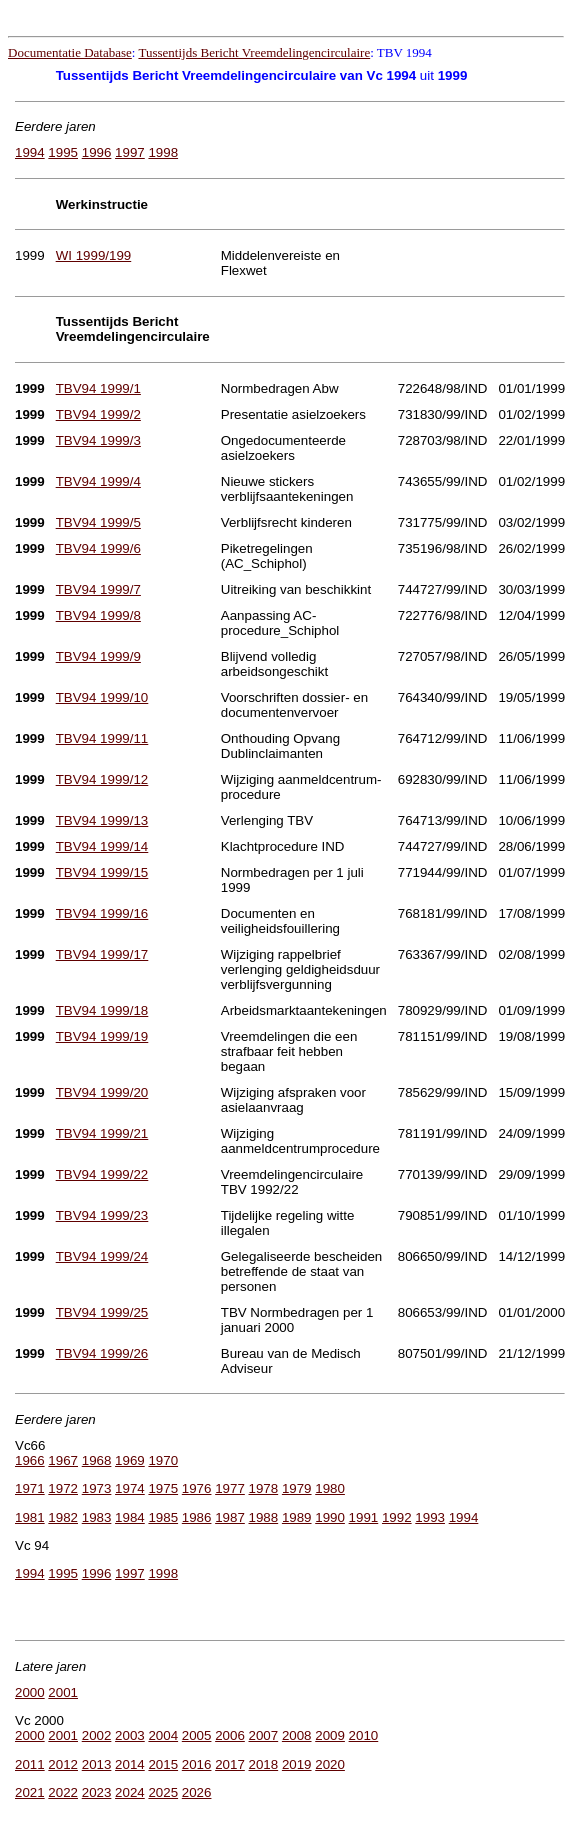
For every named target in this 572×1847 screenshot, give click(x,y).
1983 (97, 1517)
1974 (130, 1488)
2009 (330, 1735)
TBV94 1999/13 (102, 820)
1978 (264, 1488)
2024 (130, 1792)
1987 (230, 1517)
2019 (297, 1764)
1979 (297, 1488)
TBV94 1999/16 (102, 913)
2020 (330, 1764)
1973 (97, 1488)
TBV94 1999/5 (98, 522)
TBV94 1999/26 (102, 1353)
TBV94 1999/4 (98, 481)
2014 (130, 1764)
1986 (197, 1517)
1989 (297, 1517)
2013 (97, 1764)
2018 (264, 1764)
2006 (230, 1735)
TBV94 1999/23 (102, 1215)
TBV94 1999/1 (98, 388)
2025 (163, 1792)
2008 (297, 1735)
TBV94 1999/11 (102, 738)
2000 (30, 1692)
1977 (230, 1488)
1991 (364, 1517)
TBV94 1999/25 (102, 1312)
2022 (63, 1792)
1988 (264, 1517)
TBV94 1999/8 (98, 615)
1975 (163, 1488)
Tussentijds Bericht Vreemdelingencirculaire (254, 52)
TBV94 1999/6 (98, 548)
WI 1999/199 (94, 255)
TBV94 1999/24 (102, 1256)
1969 (130, 1460)
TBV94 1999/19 (102, 1036)
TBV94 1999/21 (102, 1133)
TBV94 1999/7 (98, 589)
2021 (30, 1792)
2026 (197, 1792)
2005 (197, 1735)
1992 (397, 1517)
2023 (97, 1792)
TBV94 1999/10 (102, 697)
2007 (264, 1735)
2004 (163, 1735)
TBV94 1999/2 (98, 414)
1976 (197, 1488)
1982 (63, 1517)
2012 (63, 1764)
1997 (130, 152)
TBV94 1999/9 (98, 656)
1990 (330, 1517)
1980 (330, 1488)
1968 (97, 1460)
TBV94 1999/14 (102, 846)
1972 (63, 1488)
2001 (63, 1692)
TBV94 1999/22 (102, 1174)
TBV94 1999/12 (102, 779)
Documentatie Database (70, 52)
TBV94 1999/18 (102, 1010)
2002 (97, 1735)
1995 (63, 152)
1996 (97, 152)
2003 (130, 1735)
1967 (63, 1460)
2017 (230, 1764)
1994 (30, 152)
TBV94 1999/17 (102, 954)
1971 (30, 1488)
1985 (163, 1517)
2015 (163, 1764)
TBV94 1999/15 (102, 872)
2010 (364, 1735)
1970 (163, 1460)
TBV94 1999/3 (98, 440)
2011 (30, 1764)
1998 (163, 152)
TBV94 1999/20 (102, 1092)
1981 (30, 1517)
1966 (30, 1460)
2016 (197, 1764)
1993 (430, 1517)
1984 (130, 1517)
